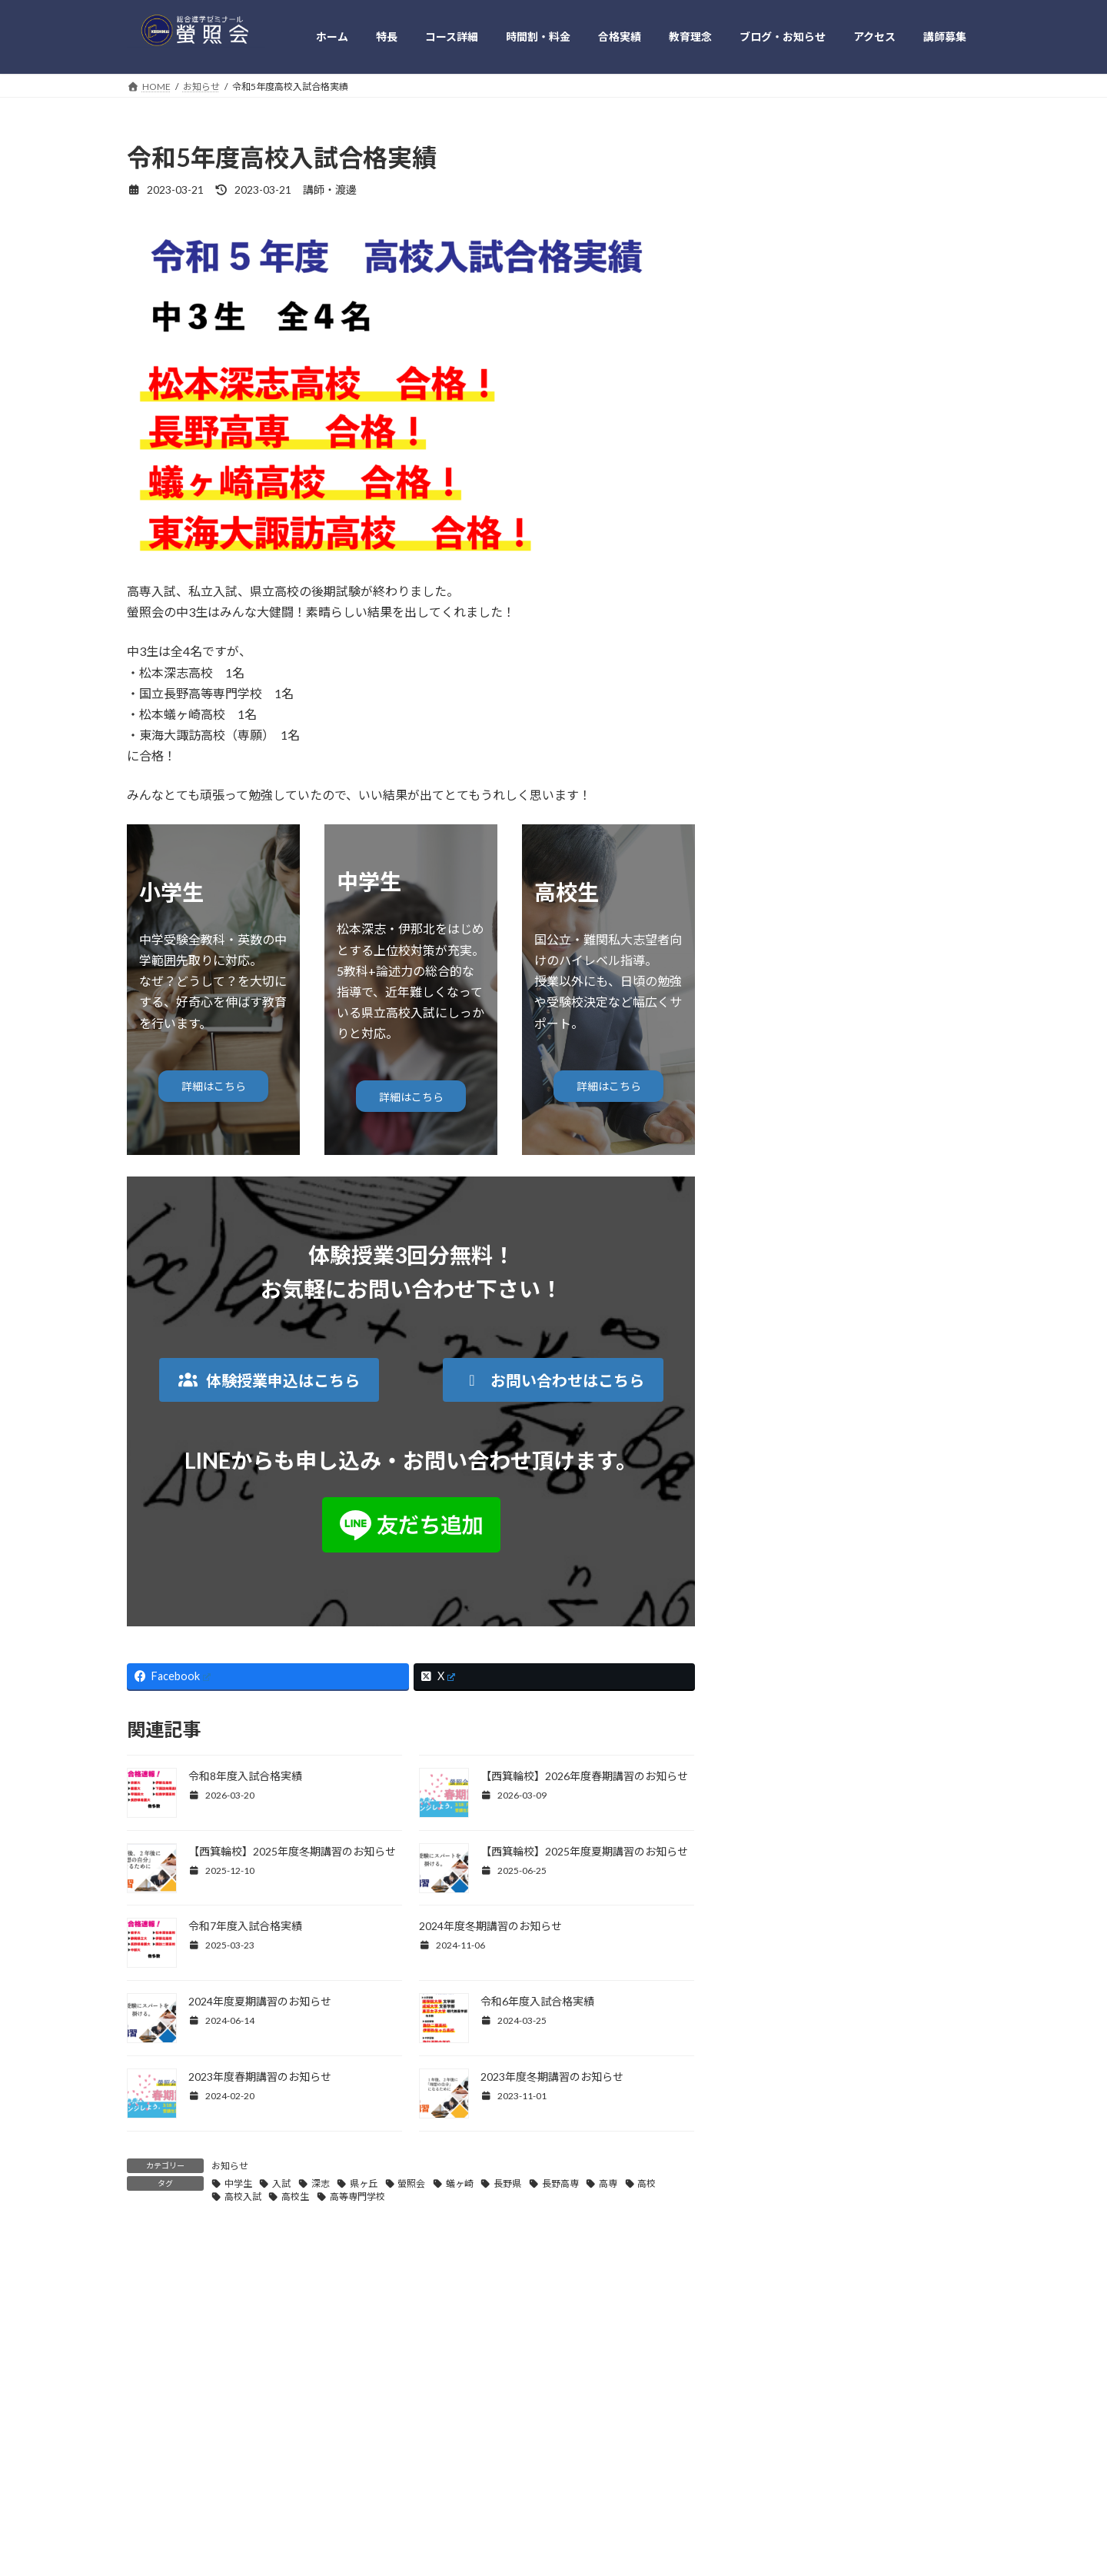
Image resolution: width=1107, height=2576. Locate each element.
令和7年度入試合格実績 (245, 1925)
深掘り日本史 (786, 1149)
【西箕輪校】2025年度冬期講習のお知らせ (292, 1851)
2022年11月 (783, 1638)
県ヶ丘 (363, 2183)
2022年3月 (780, 1794)
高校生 (295, 2196)
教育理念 (419, 2443)
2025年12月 (783, 1294)
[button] (269, 1380)
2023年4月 (780, 1576)
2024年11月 (783, 1388)
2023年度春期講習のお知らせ (259, 2076)
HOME (155, 2443)
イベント (775, 1024)
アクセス (589, 2443)
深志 (320, 2183)
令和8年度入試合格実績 (245, 1775)
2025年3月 (780, 1356)
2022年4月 (780, 1762)
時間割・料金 (276, 2443)
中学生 (238, 2183)
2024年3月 (780, 1450)
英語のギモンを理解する (813, 1180)
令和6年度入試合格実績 (537, 2001)
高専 (608, 2183)
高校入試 (242, 2196)
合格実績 (352, 2443)
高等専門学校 (357, 2196)
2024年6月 (780, 1419)
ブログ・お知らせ (504, 2443)
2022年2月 (780, 1825)
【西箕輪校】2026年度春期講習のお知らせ (584, 1775)
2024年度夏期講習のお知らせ (259, 2001)
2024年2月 (780, 1482)
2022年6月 (780, 1700)
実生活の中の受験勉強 (808, 1086)
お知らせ (229, 2166)
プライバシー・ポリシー (688, 2443)
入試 (281, 2183)
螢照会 (411, 2183)
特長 (209, 2443)
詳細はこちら (214, 1086)
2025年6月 (780, 1326)
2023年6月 (780, 1544)
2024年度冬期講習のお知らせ (490, 1925)
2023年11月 (783, 1512)
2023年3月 (780, 1606)
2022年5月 (780, 1732)
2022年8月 (780, 1669)
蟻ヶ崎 (460, 2183)
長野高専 (560, 2183)
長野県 (507, 2183)
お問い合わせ (796, 2443)
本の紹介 (775, 1118)
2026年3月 (780, 1263)
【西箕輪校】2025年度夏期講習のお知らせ (584, 1851)
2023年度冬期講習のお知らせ (551, 2076)
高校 (646, 2183)
